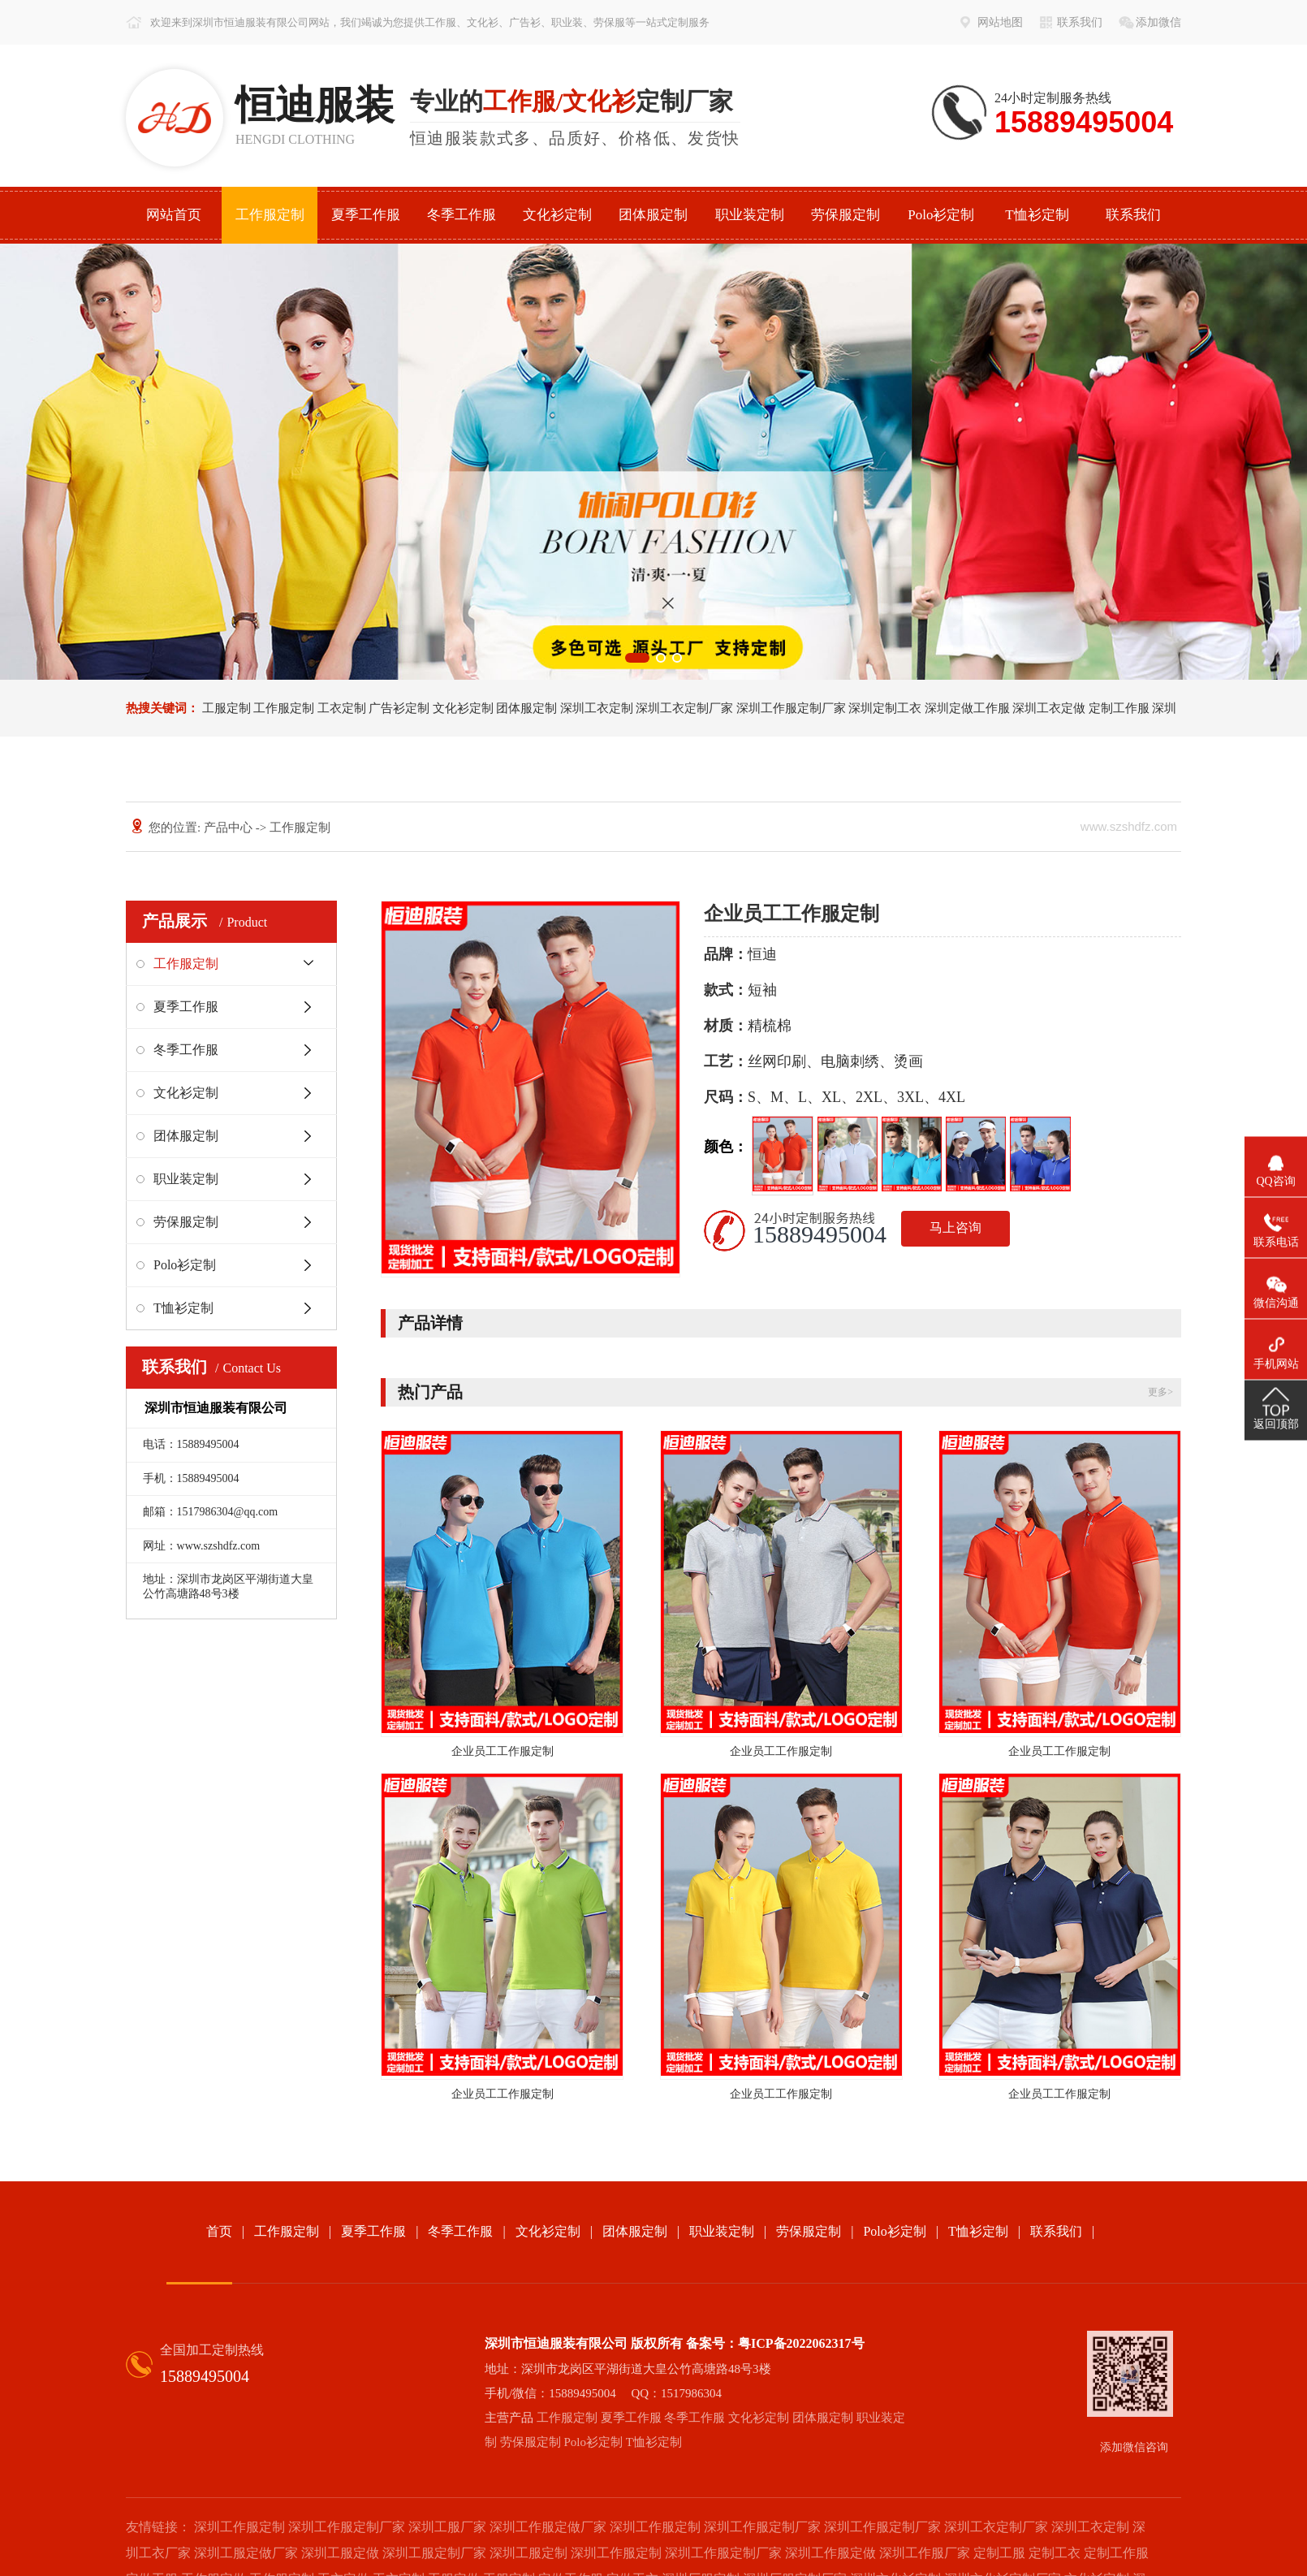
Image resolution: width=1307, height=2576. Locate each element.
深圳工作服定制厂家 (791, 708)
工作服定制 (269, 215)
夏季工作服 (365, 215)
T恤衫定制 (1036, 215)
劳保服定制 (845, 215)
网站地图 (1000, 22)
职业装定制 (749, 215)
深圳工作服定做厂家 (548, 2527)
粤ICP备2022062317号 (801, 2343)
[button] (637, 658)
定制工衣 (1055, 2553)
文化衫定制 (557, 215)
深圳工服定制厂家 (434, 2553)
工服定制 (226, 708)
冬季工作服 (461, 215)
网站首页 (173, 215)
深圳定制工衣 (884, 708)
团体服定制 (653, 215)
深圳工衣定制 (596, 708)
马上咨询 (955, 1227)
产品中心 (228, 827)
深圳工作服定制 (239, 2527)
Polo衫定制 (941, 215)
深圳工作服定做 (830, 2553)
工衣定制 (341, 708)
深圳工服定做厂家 (246, 2553)
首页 (219, 2231)
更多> (1160, 1392)
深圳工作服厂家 (924, 2553)
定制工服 (999, 2553)
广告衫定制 (399, 708)
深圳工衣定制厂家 (684, 708)
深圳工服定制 (528, 2553)
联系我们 (1079, 22)
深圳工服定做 (340, 2553)
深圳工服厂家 (447, 2527)
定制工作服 (1119, 708)
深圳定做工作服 (967, 708)
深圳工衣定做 (1048, 708)
